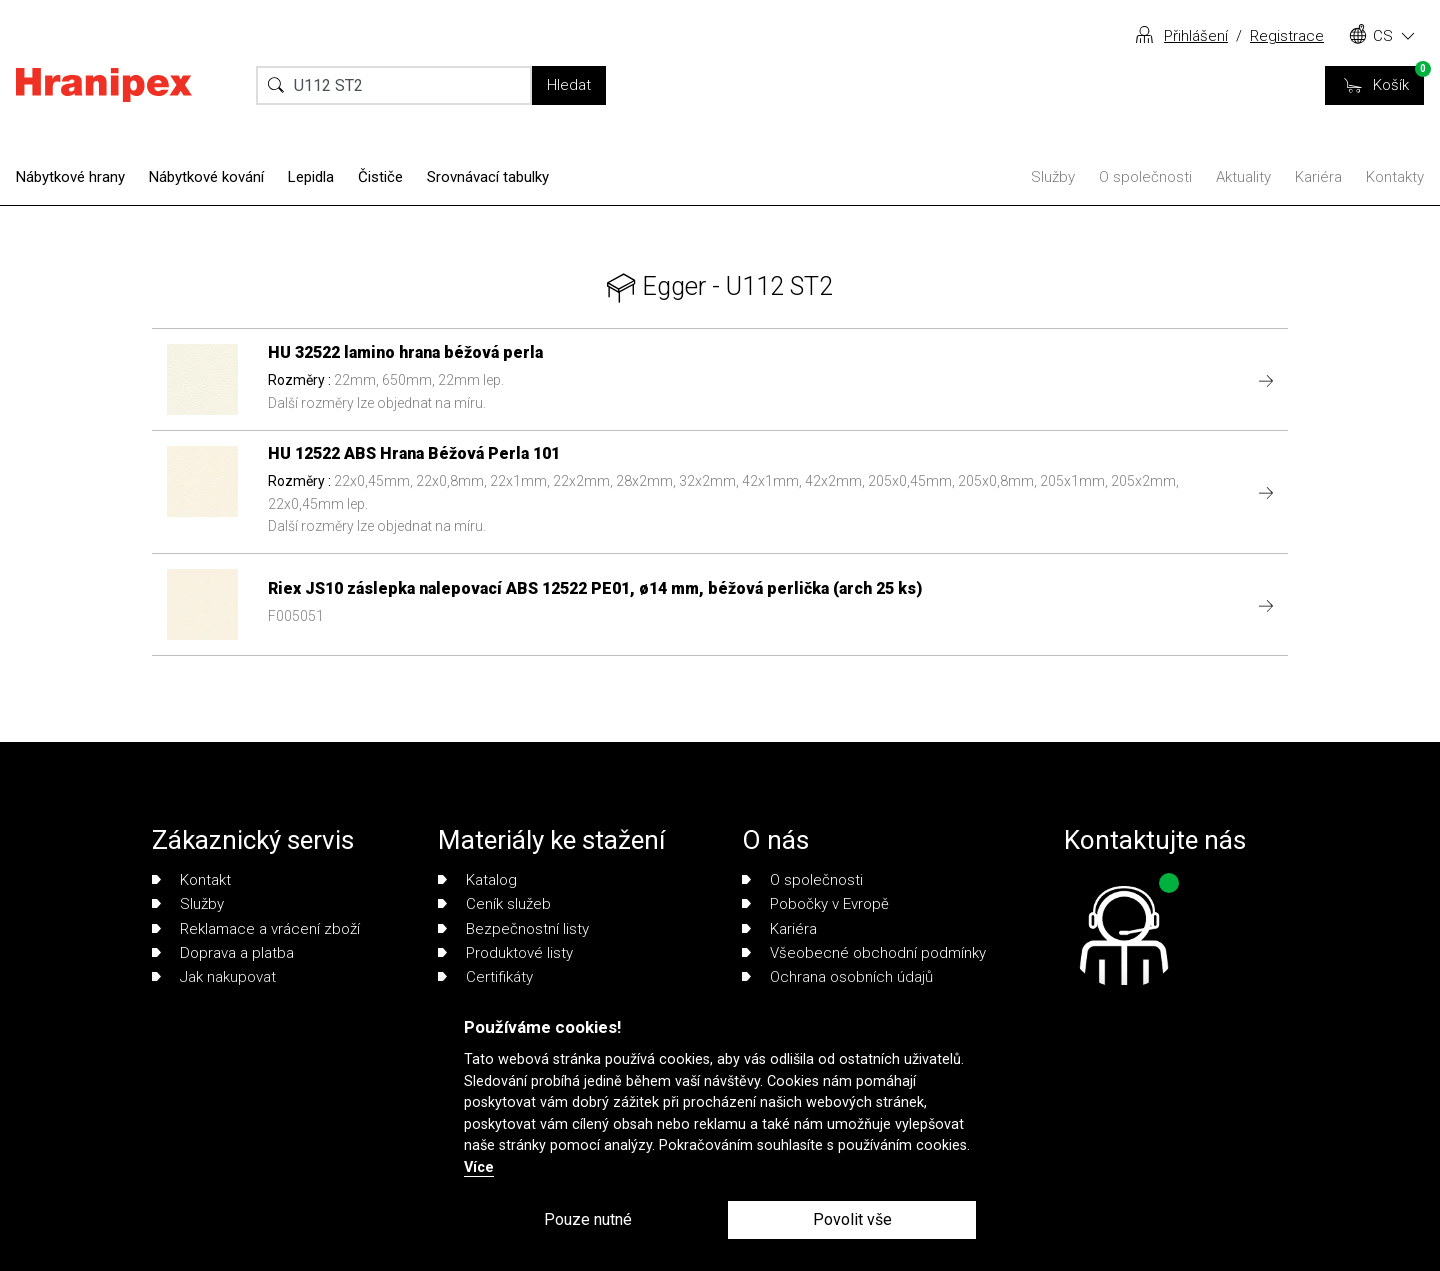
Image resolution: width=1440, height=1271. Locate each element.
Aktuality (1243, 177)
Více (479, 1167)
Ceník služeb (494, 904)
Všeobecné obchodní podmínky (864, 953)
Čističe (380, 177)
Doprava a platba (223, 953)
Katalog (477, 880)
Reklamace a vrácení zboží (256, 929)
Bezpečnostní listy (513, 929)
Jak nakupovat (214, 977)
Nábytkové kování (206, 177)
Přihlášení (1196, 36)
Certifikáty (485, 977)
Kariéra (1318, 177)
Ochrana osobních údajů (837, 977)
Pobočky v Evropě (815, 904)
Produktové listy (505, 953)
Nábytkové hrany (70, 177)
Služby (1053, 177)
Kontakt (191, 880)
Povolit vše (852, 1219)
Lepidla (311, 177)
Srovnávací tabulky (488, 177)
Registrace (1287, 36)
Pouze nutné (588, 1219)
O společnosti (1145, 177)
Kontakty (1395, 177)
